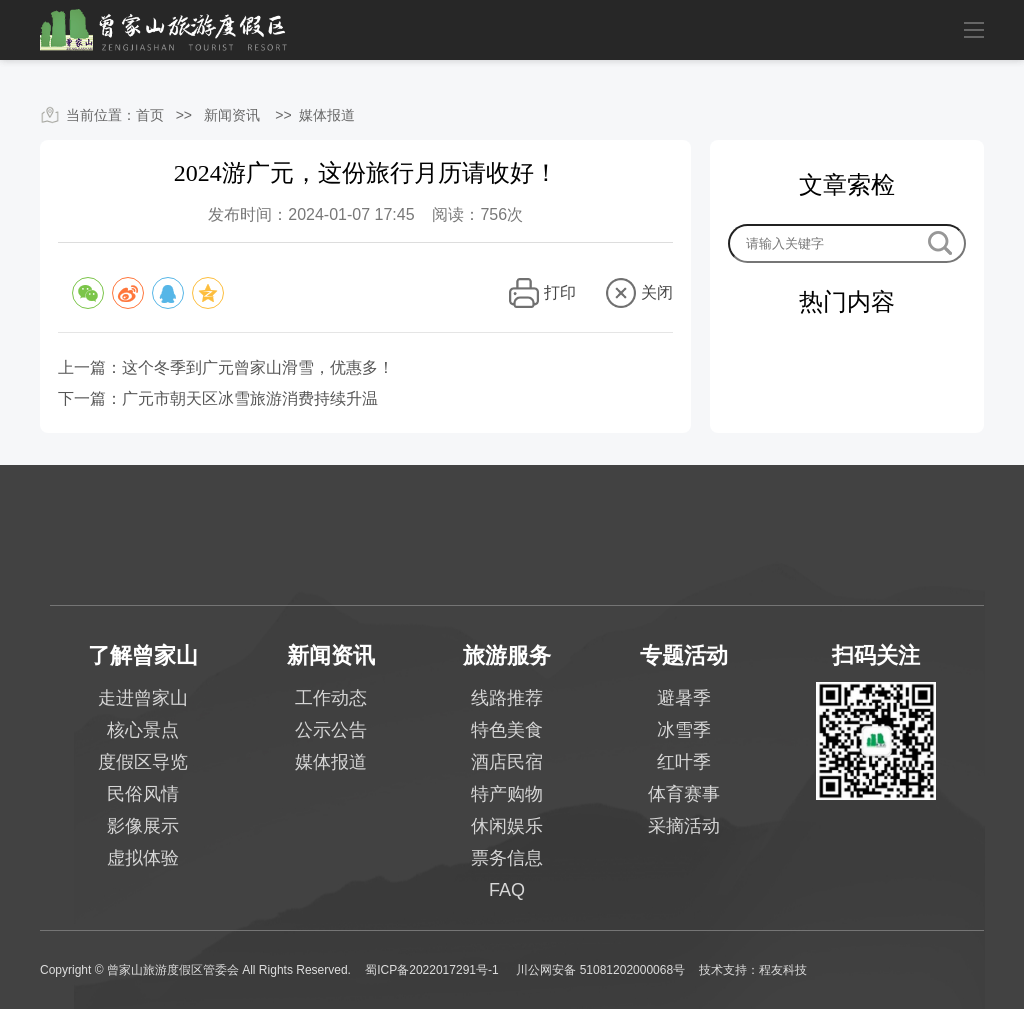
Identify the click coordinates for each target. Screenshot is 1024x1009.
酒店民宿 (507, 762)
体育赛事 (684, 794)
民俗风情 (143, 794)
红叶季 (684, 762)
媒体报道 (327, 115)
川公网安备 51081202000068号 (600, 970)
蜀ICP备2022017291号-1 (433, 970)
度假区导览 (143, 762)
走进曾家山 (143, 698)
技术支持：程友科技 (753, 970)
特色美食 (507, 730)
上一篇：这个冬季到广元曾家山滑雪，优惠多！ (226, 367)
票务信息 (507, 858)
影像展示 (143, 826)
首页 (150, 115)
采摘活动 (684, 826)
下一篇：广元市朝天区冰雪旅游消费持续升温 (218, 398)
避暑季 (684, 698)
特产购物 (507, 794)
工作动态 (331, 698)
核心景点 (143, 730)
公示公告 (331, 730)
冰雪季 (684, 730)
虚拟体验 (143, 858)
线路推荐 (507, 698)
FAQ (507, 890)
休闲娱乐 (507, 826)
